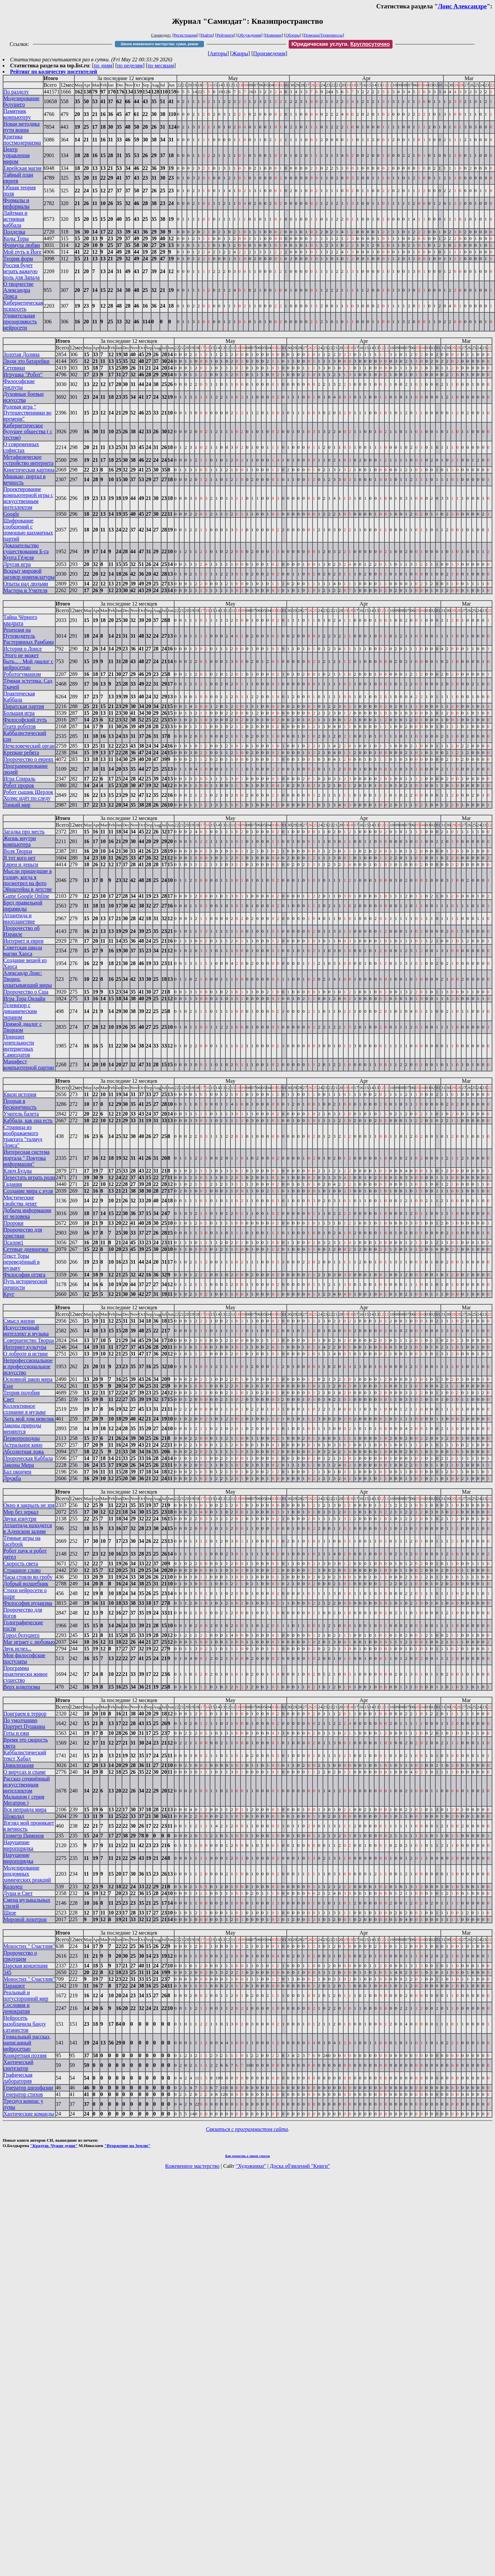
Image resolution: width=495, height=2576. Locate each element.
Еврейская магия (22, 168)
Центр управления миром (16, 155)
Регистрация (185, 35)
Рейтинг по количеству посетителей (53, 71)
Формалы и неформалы (16, 203)
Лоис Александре (462, 6)
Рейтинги (225, 35)
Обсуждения (249, 35)
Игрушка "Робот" (23, 374)
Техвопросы (331, 35)
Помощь (311, 35)
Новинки (273, 35)
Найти (207, 35)
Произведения (269, 53)
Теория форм (18, 258)
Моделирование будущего (21, 101)
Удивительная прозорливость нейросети (20, 321)
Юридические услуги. (340, 44)
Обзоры (292, 35)
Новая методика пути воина (21, 127)
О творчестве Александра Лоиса (18, 290)
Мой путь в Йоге (22, 252)
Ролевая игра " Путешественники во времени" (27, 413)
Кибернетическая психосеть (23, 306)
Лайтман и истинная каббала (15, 219)
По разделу (16, 92)
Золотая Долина (21, 354)
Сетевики (14, 368)
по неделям (130, 65)
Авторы (218, 53)
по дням (103, 65)
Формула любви (21, 245)
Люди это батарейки (26, 361)
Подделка (14, 232)
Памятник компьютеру (17, 114)
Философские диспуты (19, 384)
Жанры (240, 53)
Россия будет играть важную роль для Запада (21, 271)
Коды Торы (16, 238)
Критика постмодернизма (22, 139)
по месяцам (161, 65)
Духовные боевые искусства (23, 397)
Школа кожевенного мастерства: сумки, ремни (159, 44)
